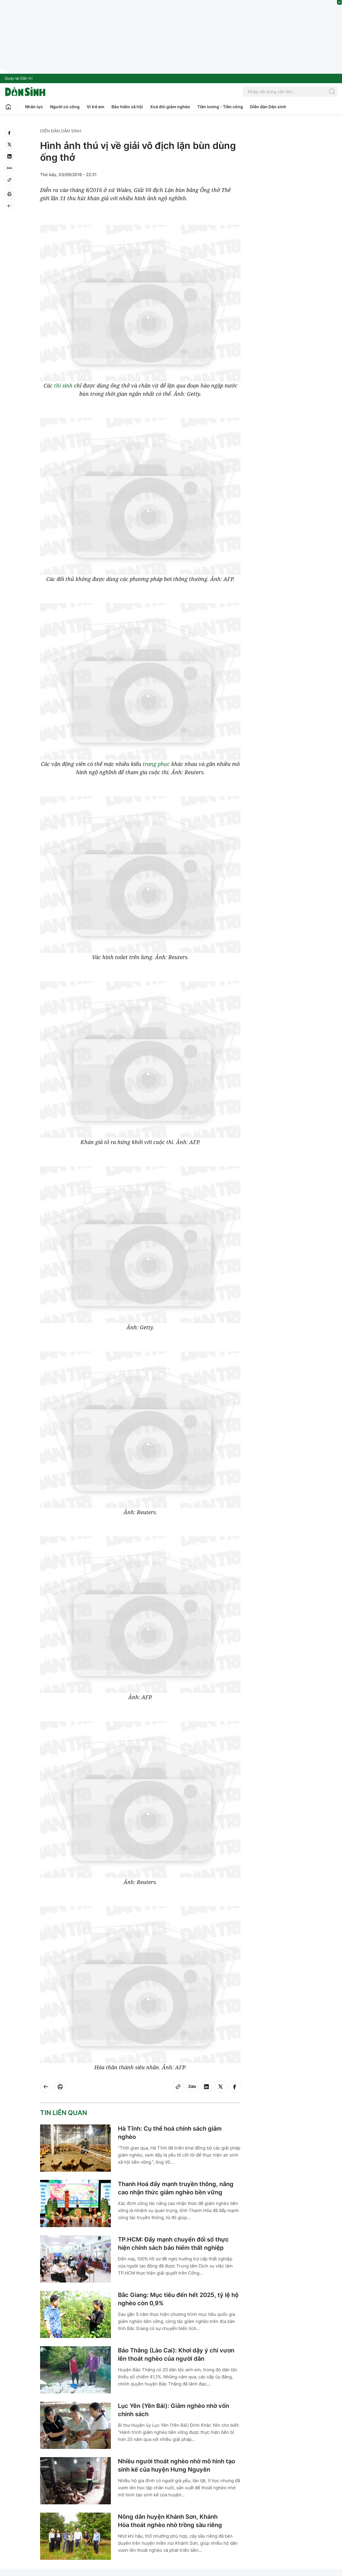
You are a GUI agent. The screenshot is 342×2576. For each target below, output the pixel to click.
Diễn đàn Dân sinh (268, 106)
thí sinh (63, 385)
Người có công (65, 106)
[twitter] (9, 144)
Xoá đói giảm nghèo (170, 106)
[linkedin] (9, 156)
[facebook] (9, 132)
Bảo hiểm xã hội (127, 106)
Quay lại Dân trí (18, 78)
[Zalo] (9, 168)
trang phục (156, 763)
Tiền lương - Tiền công (220, 106)
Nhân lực (34, 106)
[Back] (9, 206)
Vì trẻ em (95, 106)
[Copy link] (9, 180)
